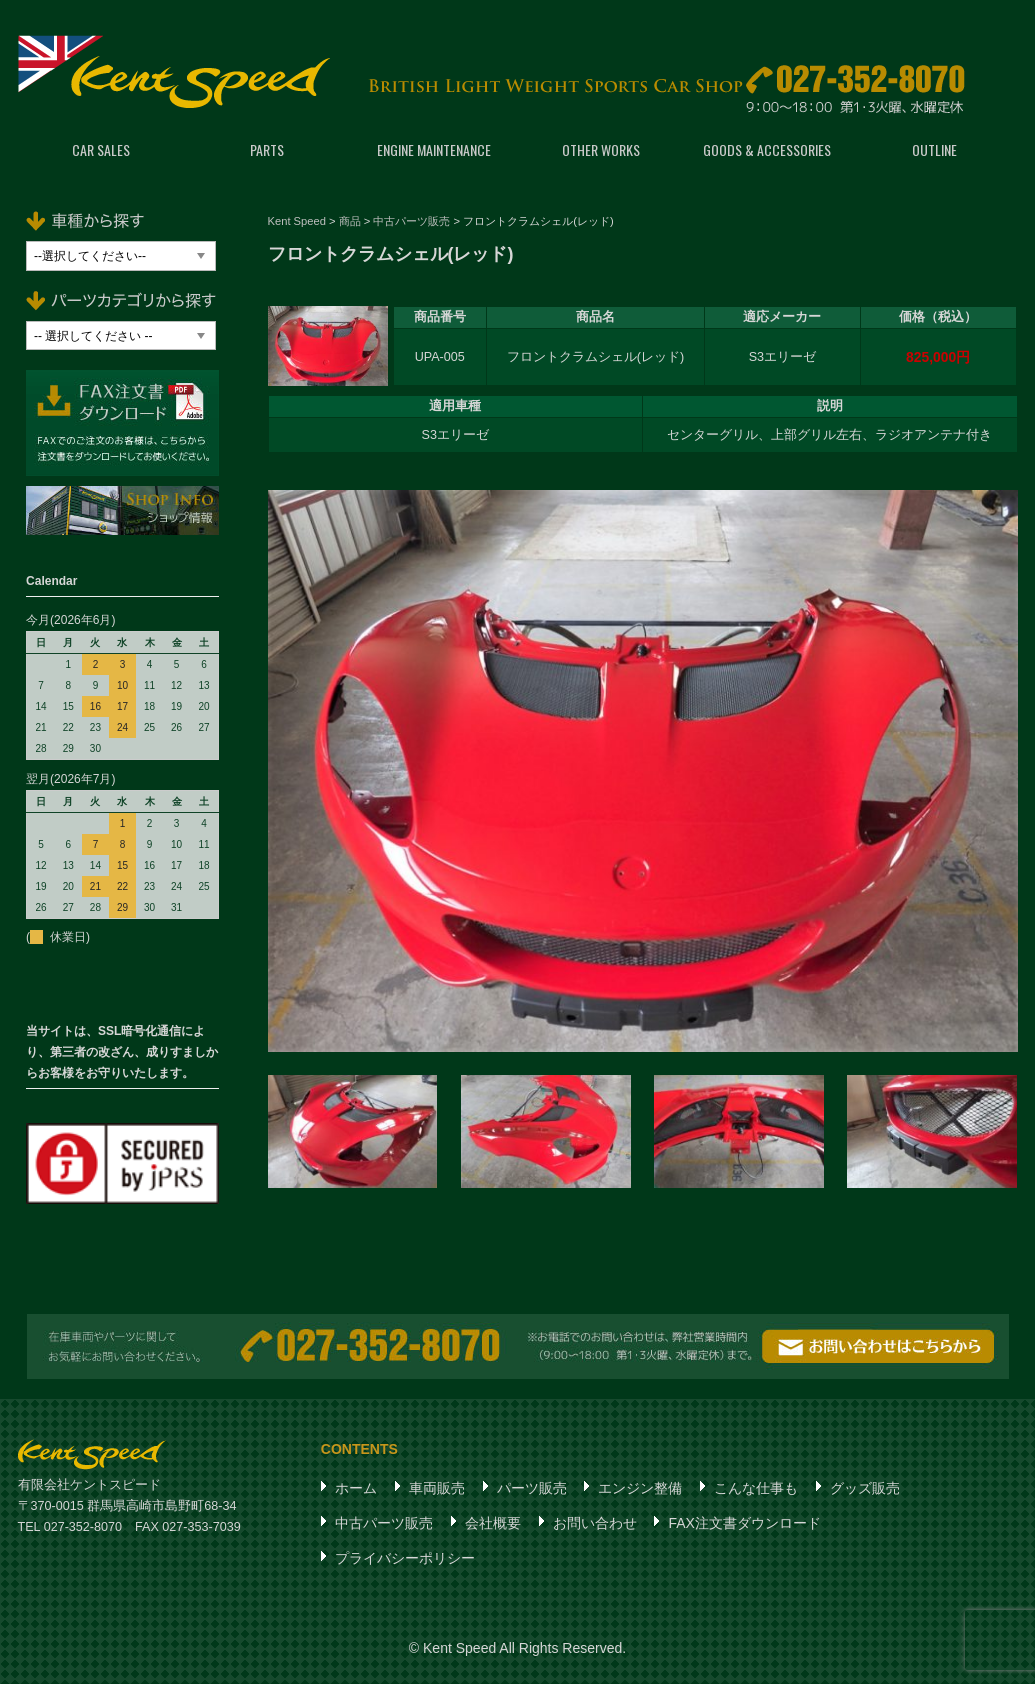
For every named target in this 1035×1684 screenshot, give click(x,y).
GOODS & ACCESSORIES (767, 149)
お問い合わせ (595, 1523)
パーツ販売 (532, 1488)
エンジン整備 (640, 1488)
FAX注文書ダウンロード (744, 1523)
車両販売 (437, 1488)
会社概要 (493, 1523)
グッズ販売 (865, 1488)
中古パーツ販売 (384, 1523)
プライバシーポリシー (405, 1558)
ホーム (356, 1488)
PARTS (267, 149)
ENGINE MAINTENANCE (434, 149)
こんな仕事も (756, 1488)
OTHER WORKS (601, 149)
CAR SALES (101, 149)
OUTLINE (934, 149)
